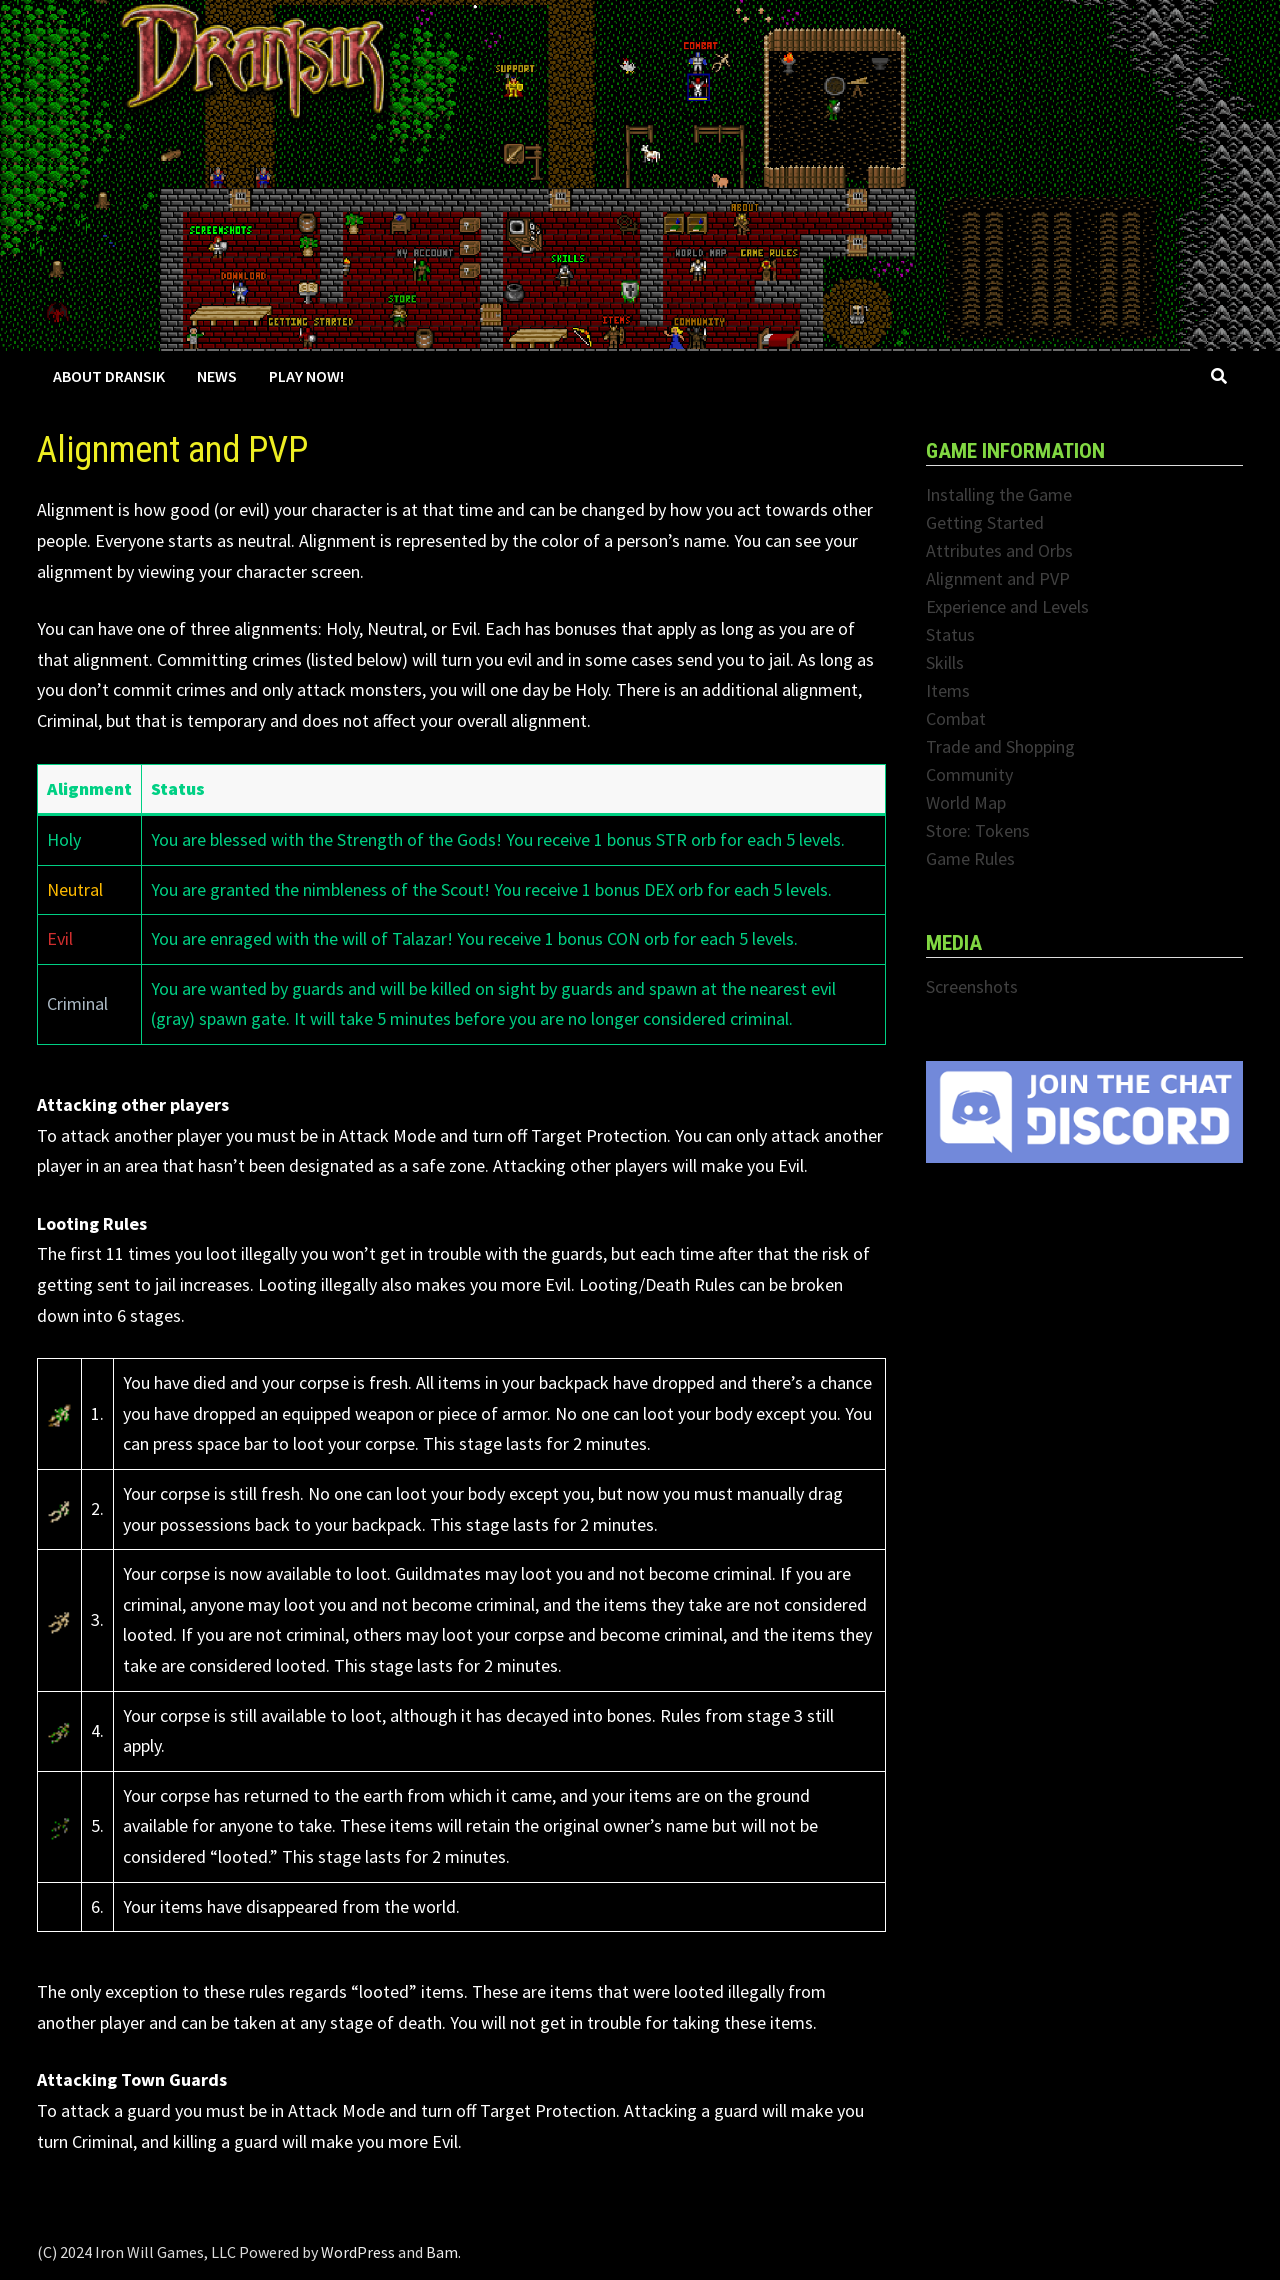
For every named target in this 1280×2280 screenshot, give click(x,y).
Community (969, 774)
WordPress (358, 2252)
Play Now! (306, 376)
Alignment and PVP (998, 578)
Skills (945, 662)
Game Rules (970, 858)
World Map (966, 802)
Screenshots (972, 986)
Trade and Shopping (1000, 746)
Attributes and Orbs (999, 550)
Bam (442, 2252)
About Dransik (109, 376)
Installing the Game (999, 494)
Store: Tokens (978, 830)
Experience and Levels (1007, 606)
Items (948, 690)
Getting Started (985, 522)
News (217, 376)
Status (950, 634)
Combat (956, 718)
